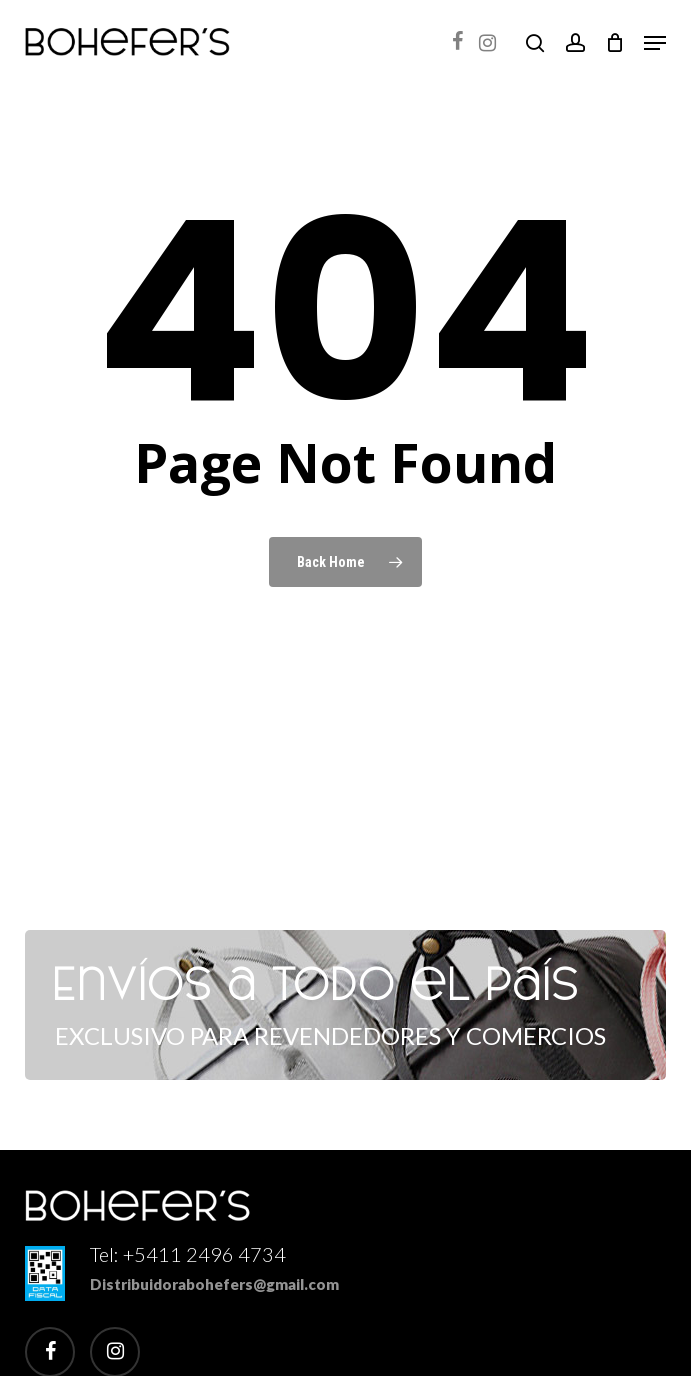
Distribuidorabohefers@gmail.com (214, 1284)
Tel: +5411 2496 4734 (188, 1254)
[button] (655, 43)
